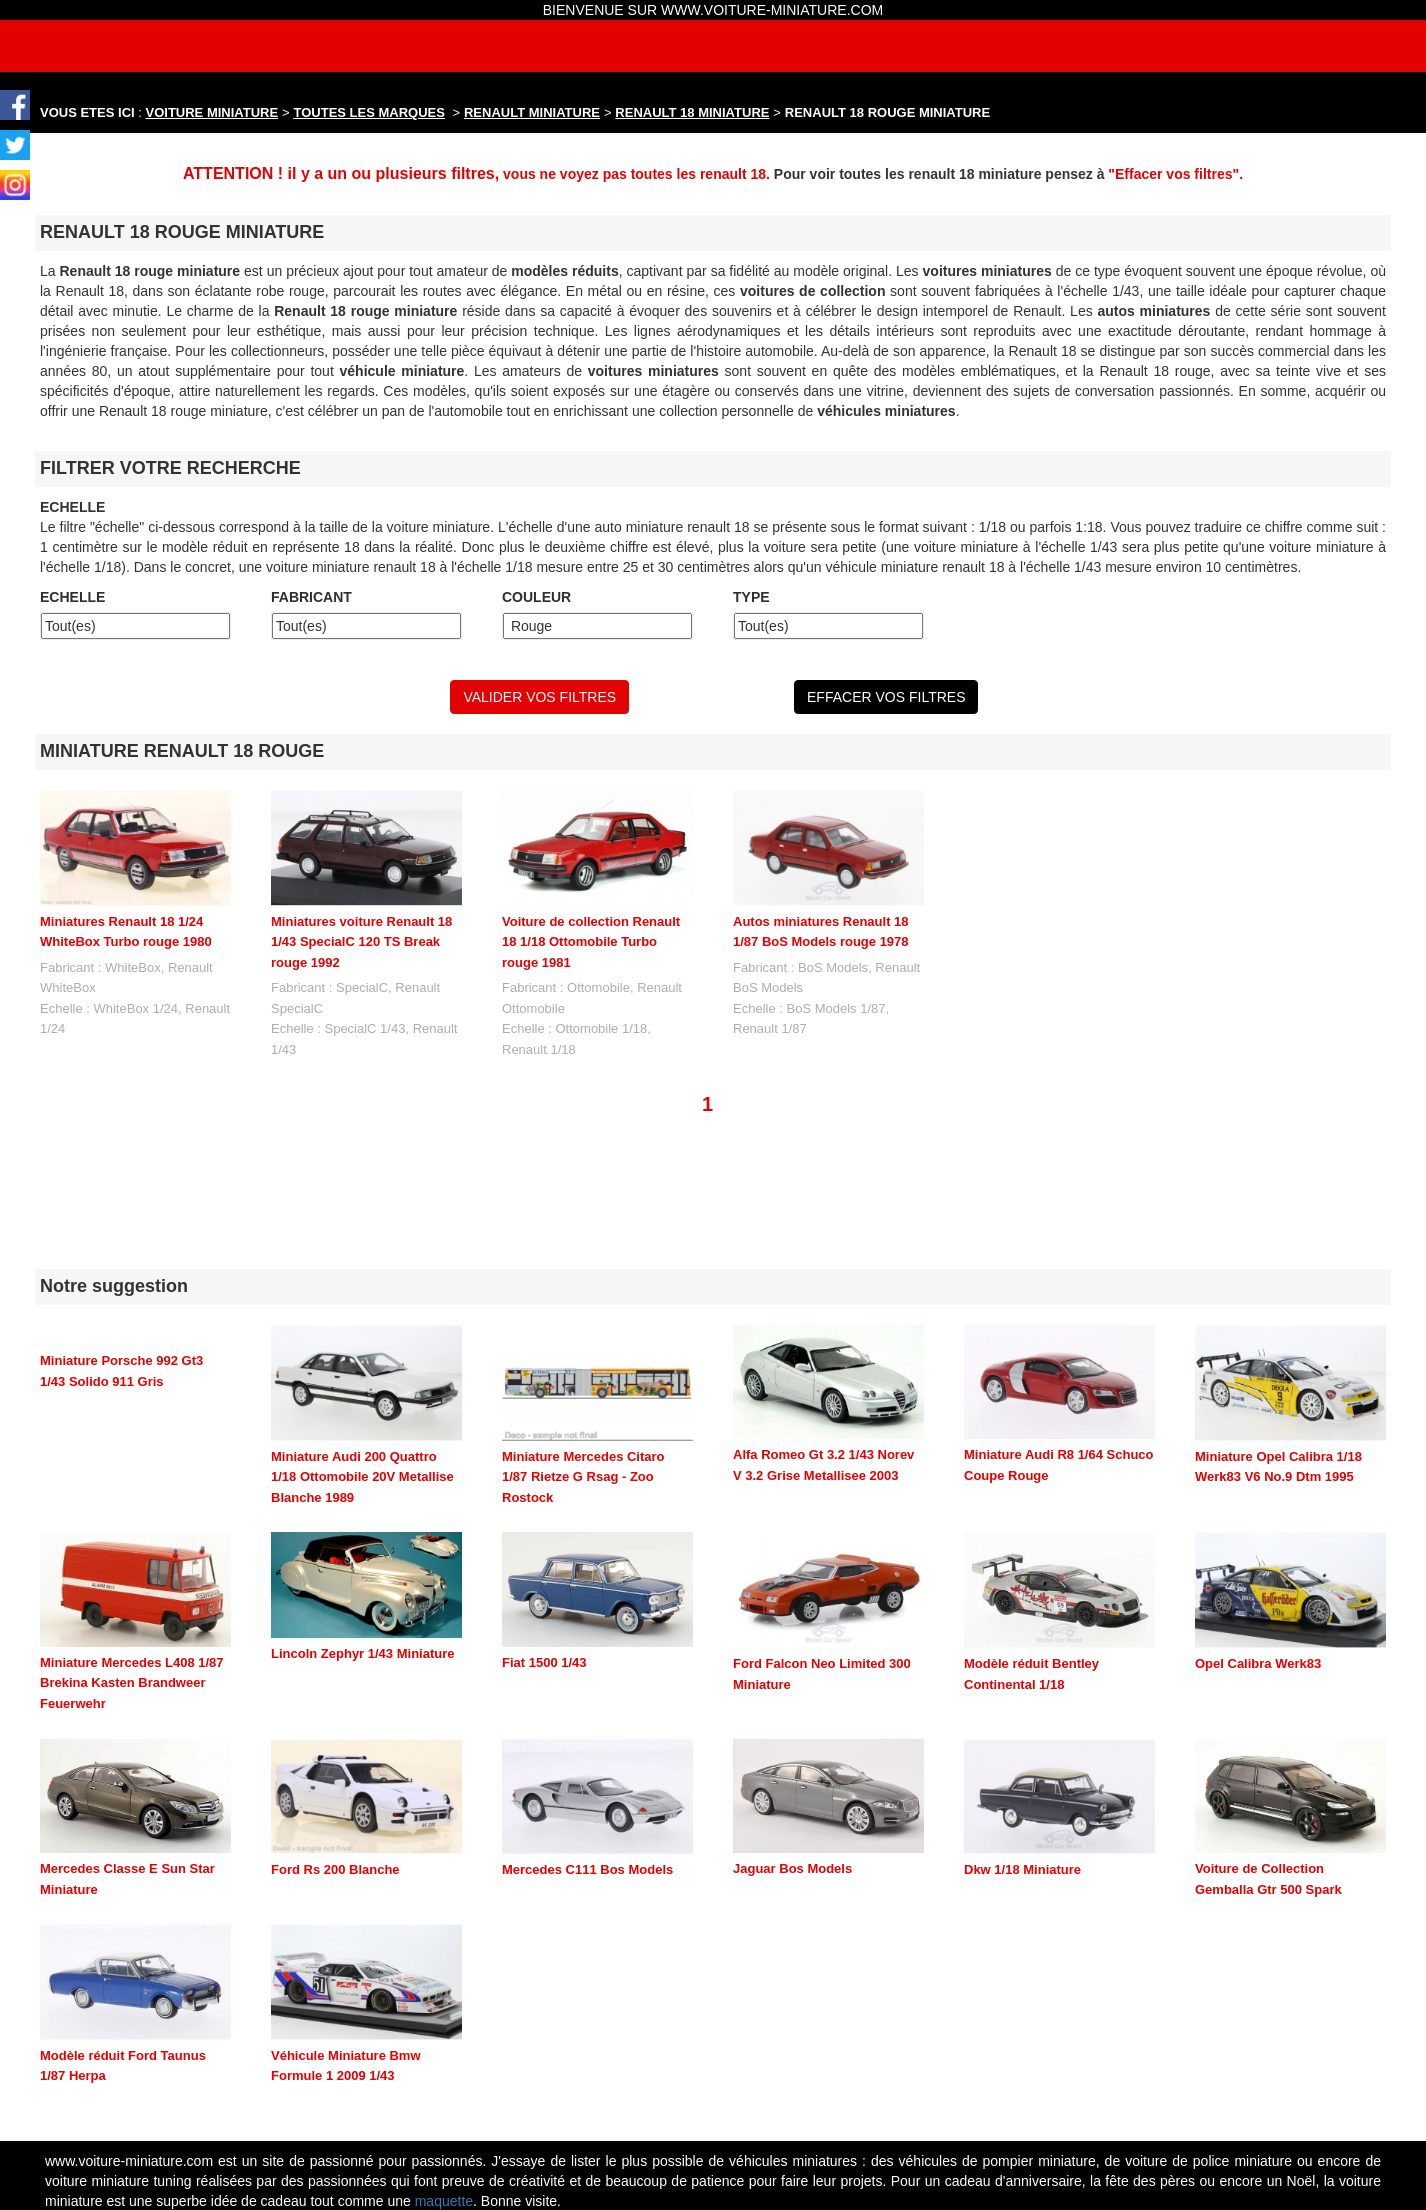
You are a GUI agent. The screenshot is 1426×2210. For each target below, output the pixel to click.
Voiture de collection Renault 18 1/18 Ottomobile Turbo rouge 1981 (591, 942)
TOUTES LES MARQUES (369, 112)
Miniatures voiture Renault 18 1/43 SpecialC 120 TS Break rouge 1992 (361, 942)
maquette (444, 2201)
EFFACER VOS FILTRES (886, 697)
